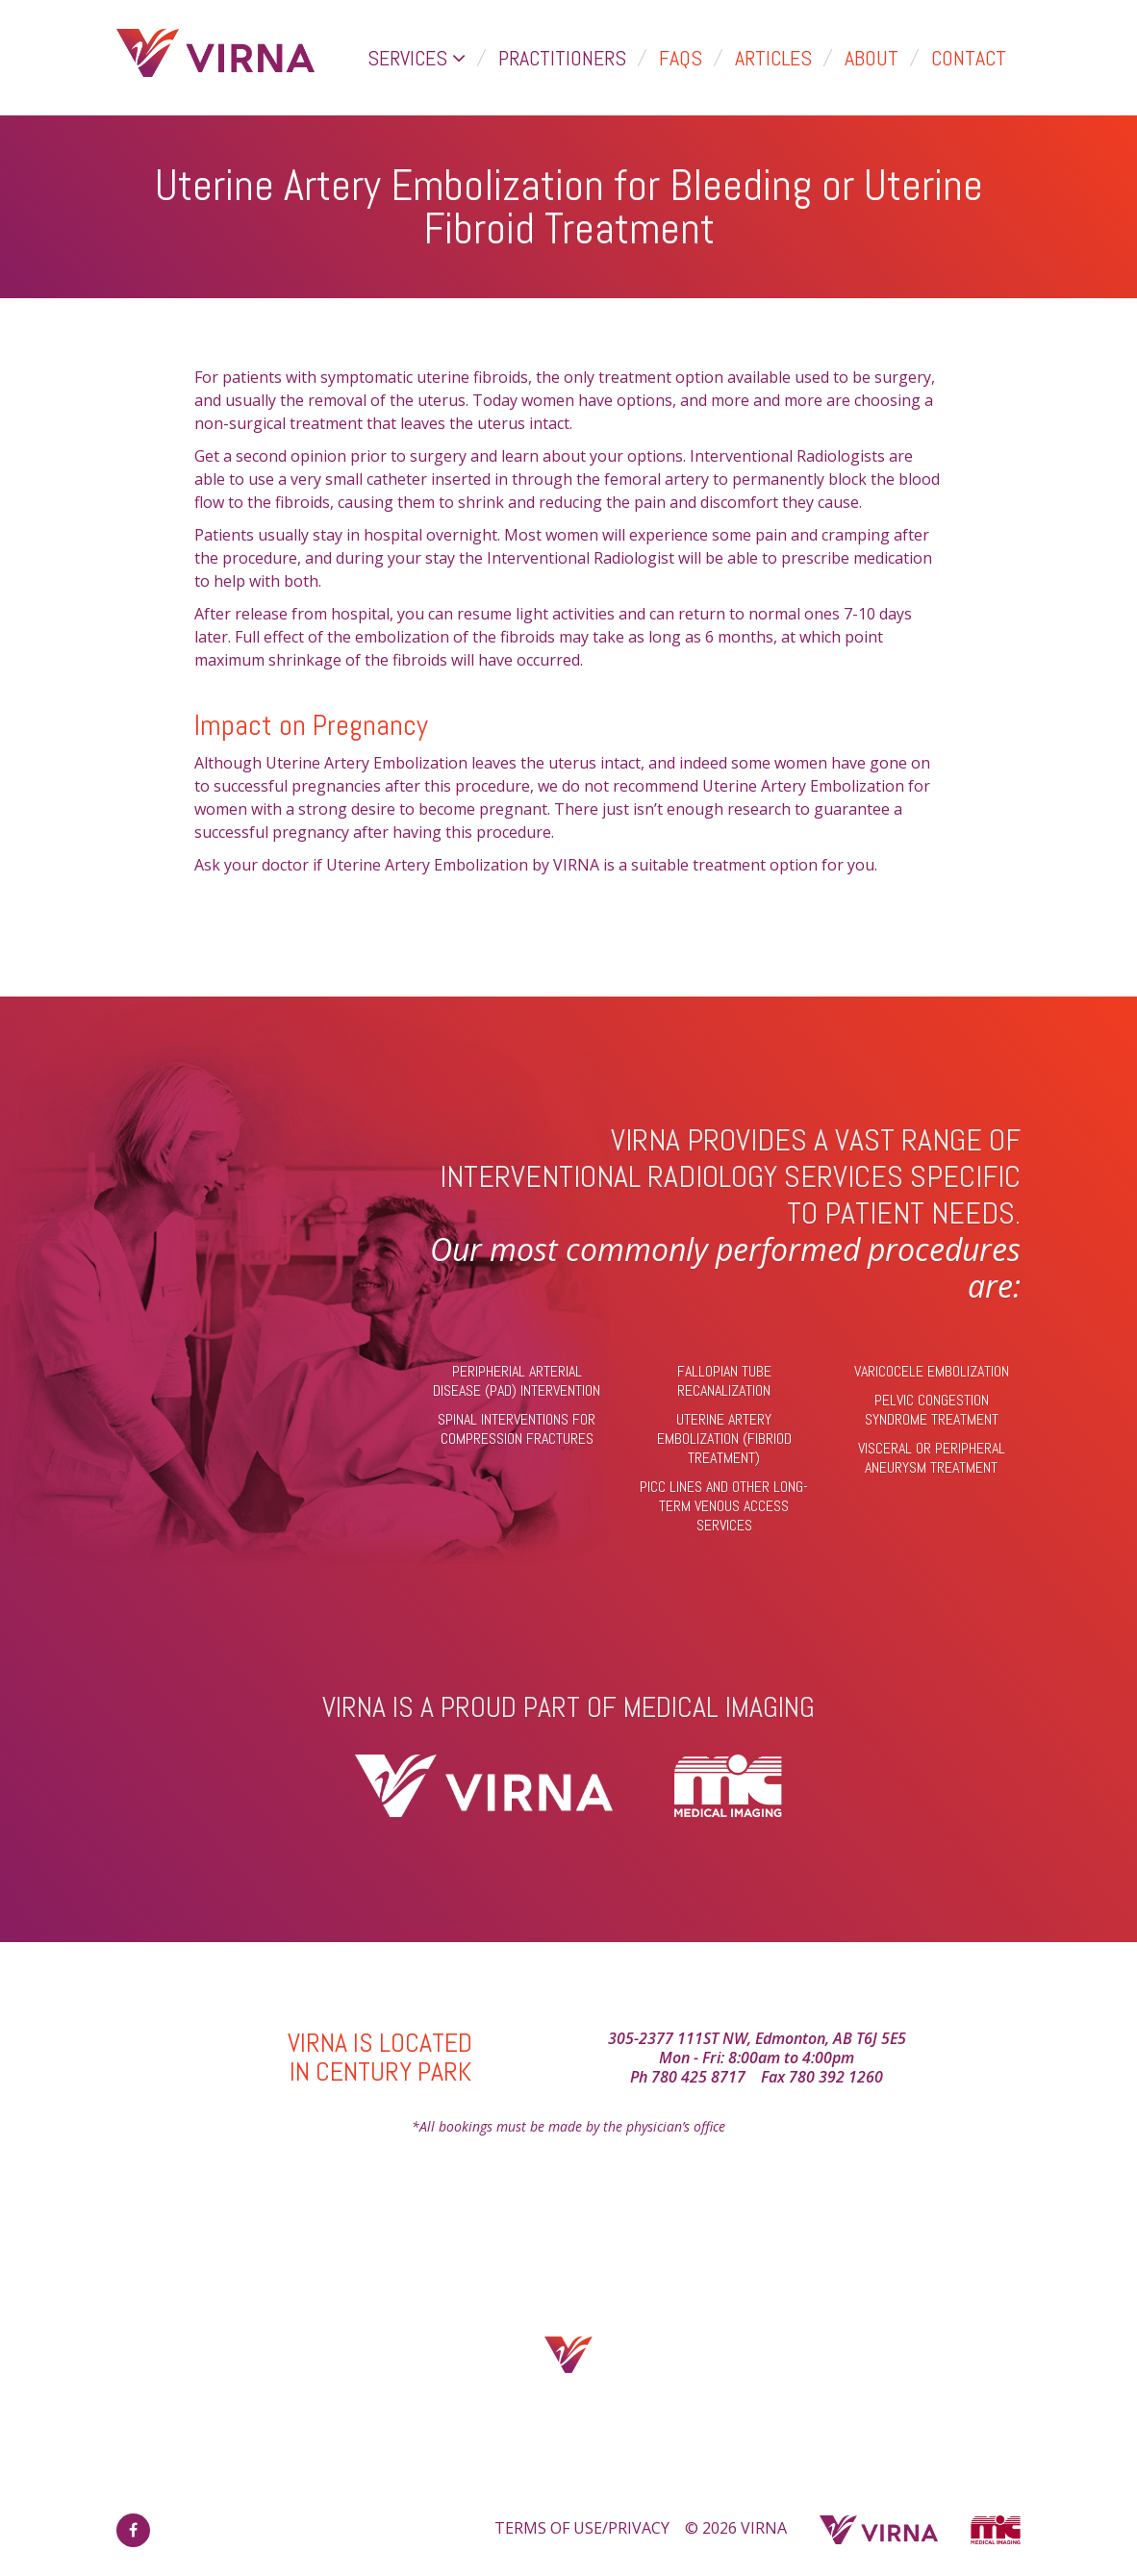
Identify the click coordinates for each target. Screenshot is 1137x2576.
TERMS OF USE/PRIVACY (582, 2527)
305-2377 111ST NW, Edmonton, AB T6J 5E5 (757, 2038)
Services (416, 57)
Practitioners (562, 57)
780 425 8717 (698, 2076)
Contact (968, 57)
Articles (773, 57)
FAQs (680, 57)
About (871, 57)
